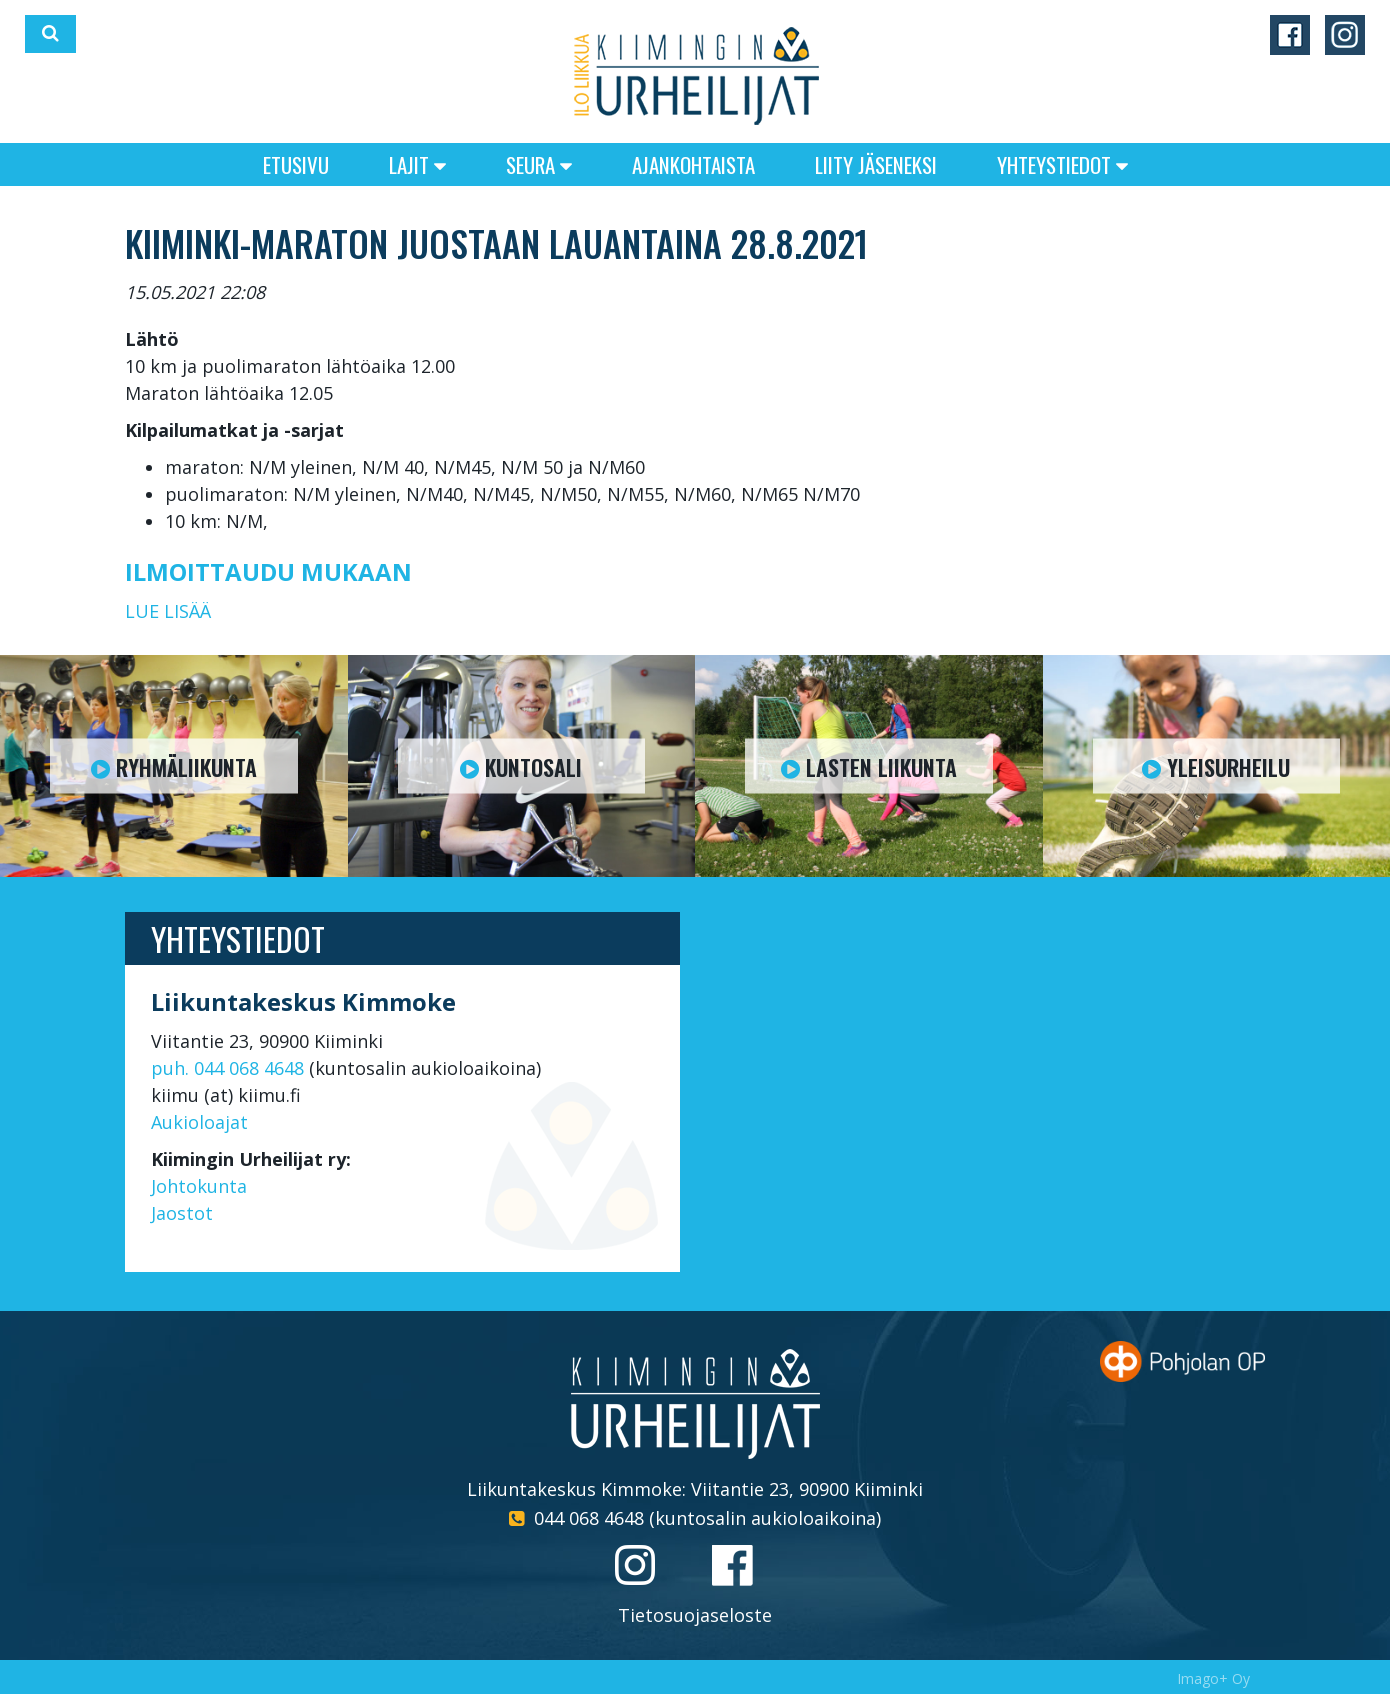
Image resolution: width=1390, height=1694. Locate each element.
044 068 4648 (589, 1518)
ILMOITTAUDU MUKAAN (268, 571)
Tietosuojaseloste (695, 1615)
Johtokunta (199, 1186)
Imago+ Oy (1213, 1678)
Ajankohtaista (693, 164)
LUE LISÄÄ (168, 611)
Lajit (417, 164)
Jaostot (182, 1213)
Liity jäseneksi (876, 164)
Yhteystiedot (1062, 164)
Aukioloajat (199, 1122)
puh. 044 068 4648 (227, 1068)
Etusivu (296, 164)
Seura (539, 164)
